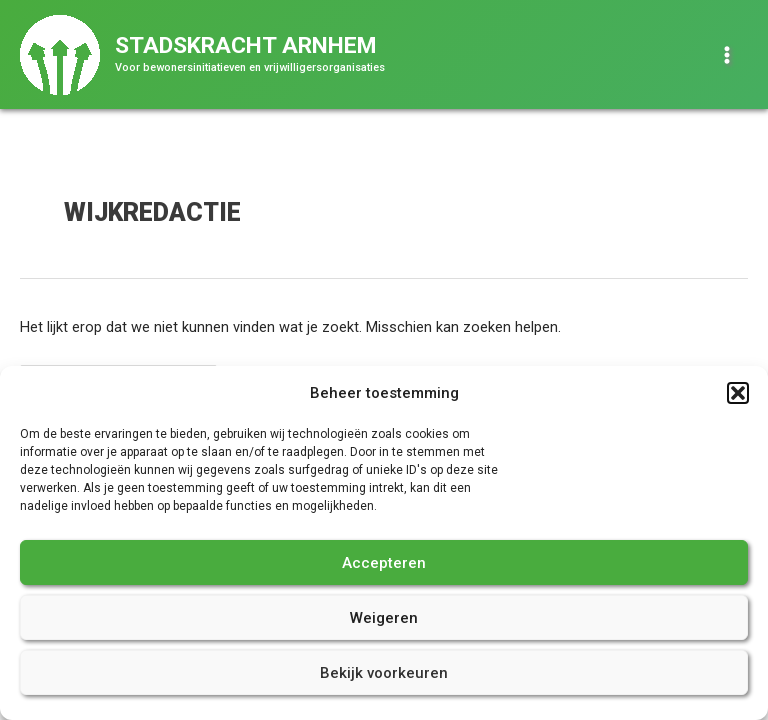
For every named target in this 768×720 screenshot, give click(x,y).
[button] (738, 393)
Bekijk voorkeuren (384, 673)
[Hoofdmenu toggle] (727, 55)
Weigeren (384, 618)
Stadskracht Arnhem (245, 45)
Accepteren (384, 563)
